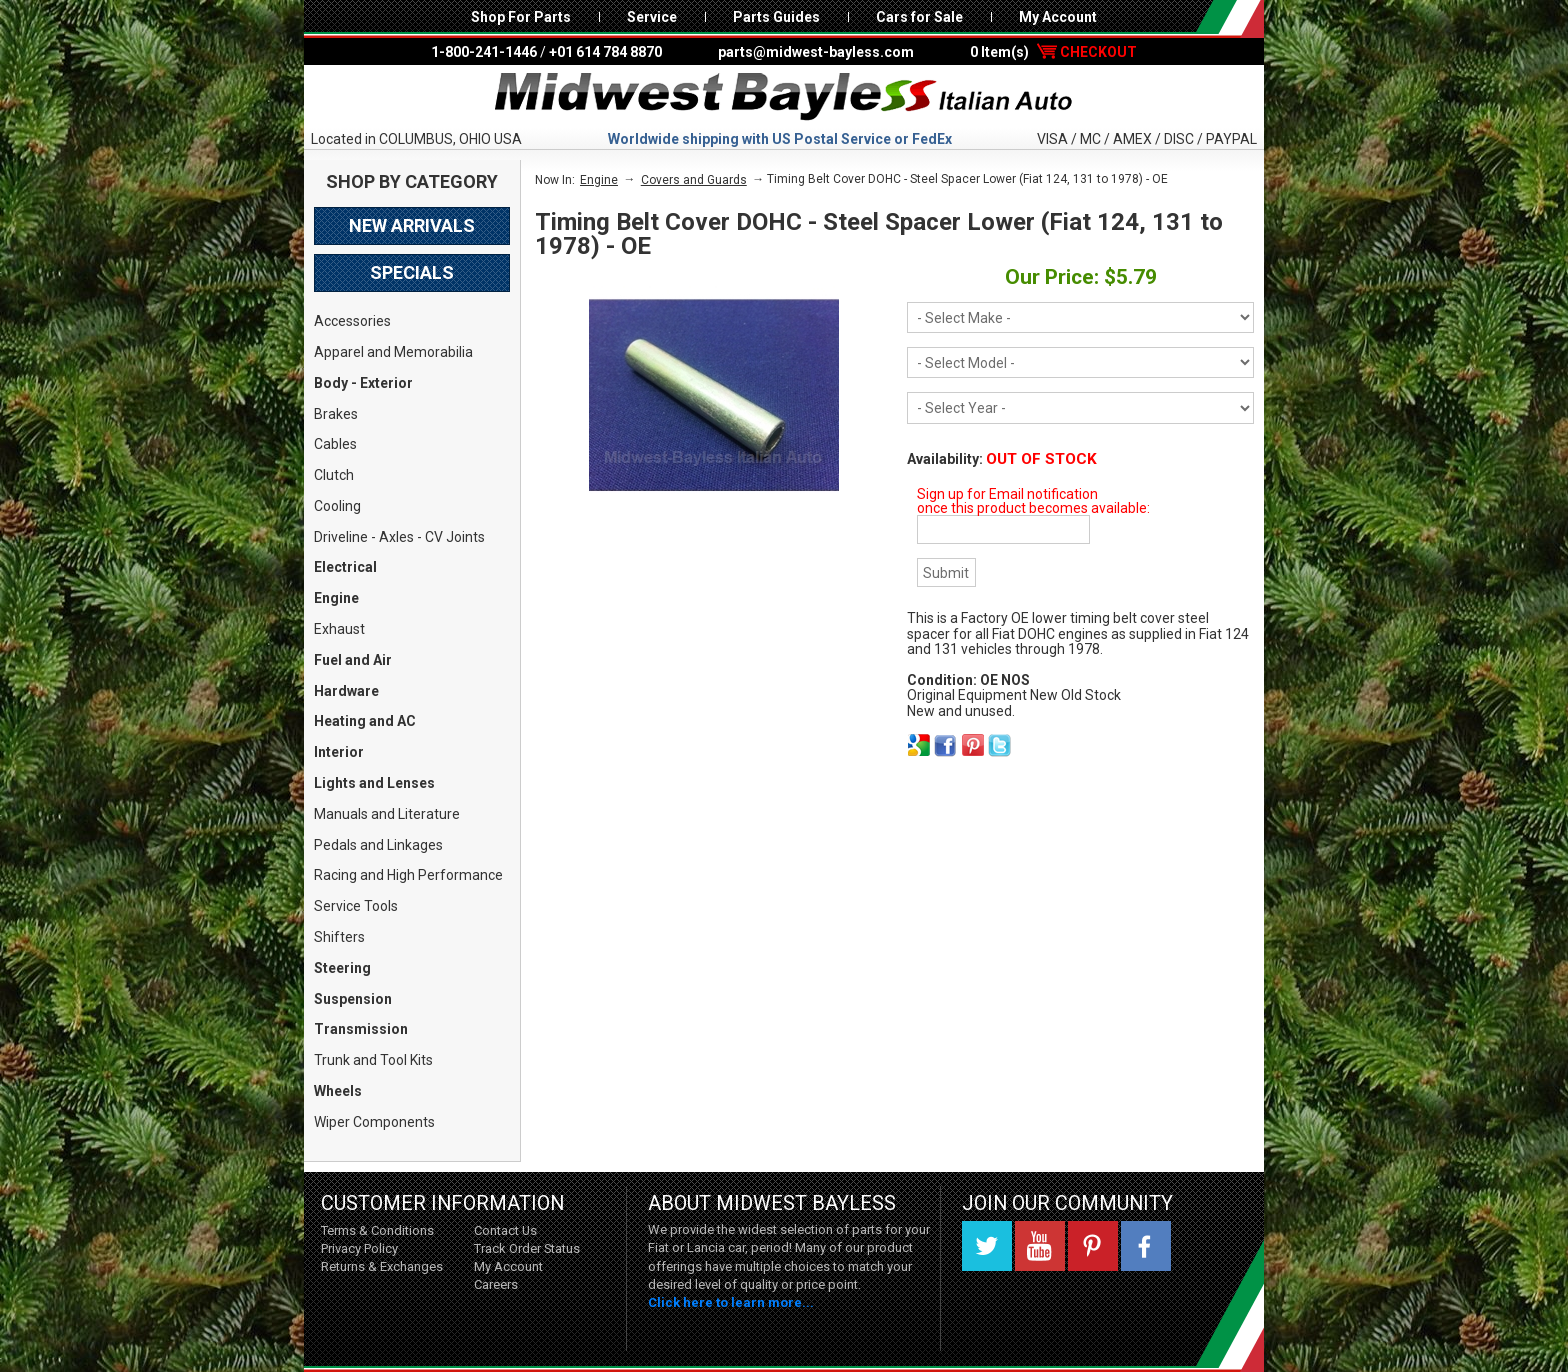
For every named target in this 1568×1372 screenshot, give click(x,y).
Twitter (987, 1246)
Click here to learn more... (731, 1302)
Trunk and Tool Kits (373, 1060)
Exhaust (339, 629)
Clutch (334, 475)
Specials (412, 272)
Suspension (353, 999)
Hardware (346, 691)
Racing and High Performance (408, 875)
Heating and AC (365, 721)
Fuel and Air (353, 660)
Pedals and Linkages (378, 845)
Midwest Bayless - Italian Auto (784, 97)
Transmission (361, 1029)
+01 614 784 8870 (605, 52)
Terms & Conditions (377, 1230)
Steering (342, 968)
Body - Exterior (363, 383)
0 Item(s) (1053, 52)
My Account (1058, 17)
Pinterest (1093, 1246)
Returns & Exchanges (382, 1266)
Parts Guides (776, 17)
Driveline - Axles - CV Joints (399, 537)
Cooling (337, 506)
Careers (496, 1284)
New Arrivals (412, 225)
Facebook (1146, 1246)
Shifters (339, 937)
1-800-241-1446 (484, 52)
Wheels (338, 1091)
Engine (336, 598)
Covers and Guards (694, 180)
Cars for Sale (919, 17)
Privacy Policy (359, 1248)
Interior (339, 752)
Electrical (345, 567)
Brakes (336, 414)
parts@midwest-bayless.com (816, 52)
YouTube (1040, 1246)
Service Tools (356, 906)
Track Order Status (527, 1248)
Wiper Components (374, 1122)
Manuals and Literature (387, 814)
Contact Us (505, 1230)
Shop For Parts (521, 17)
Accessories (352, 321)
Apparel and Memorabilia (393, 352)
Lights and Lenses (374, 783)
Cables (335, 444)
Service (652, 17)
